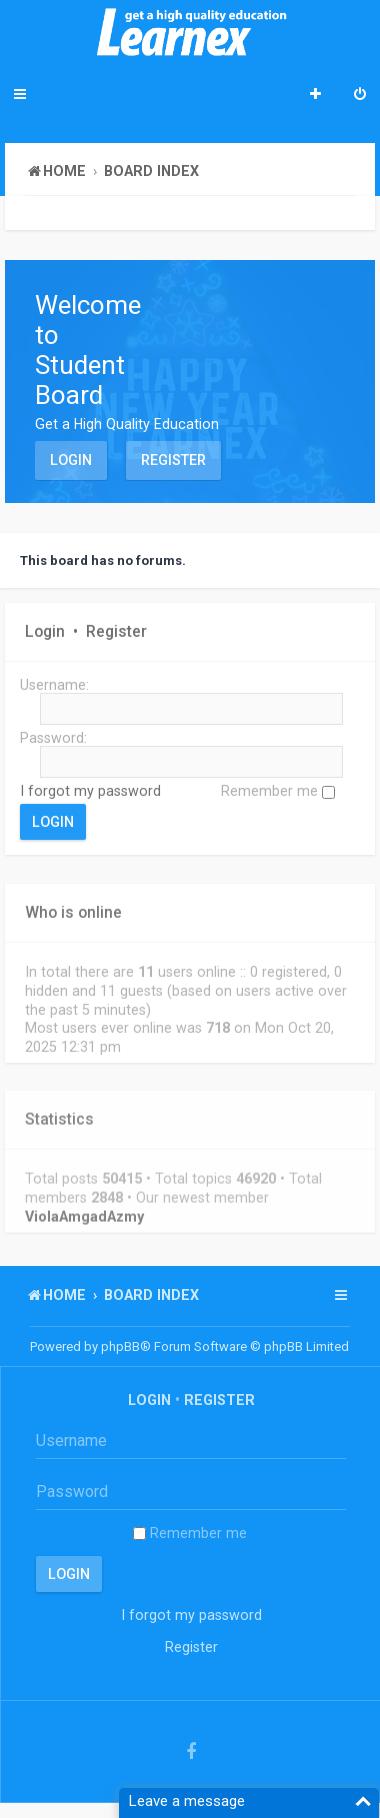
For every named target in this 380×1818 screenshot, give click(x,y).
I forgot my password (90, 791)
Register (173, 460)
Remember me (278, 791)
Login (71, 460)
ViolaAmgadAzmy (84, 1214)
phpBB (120, 1346)
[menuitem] (360, 96)
